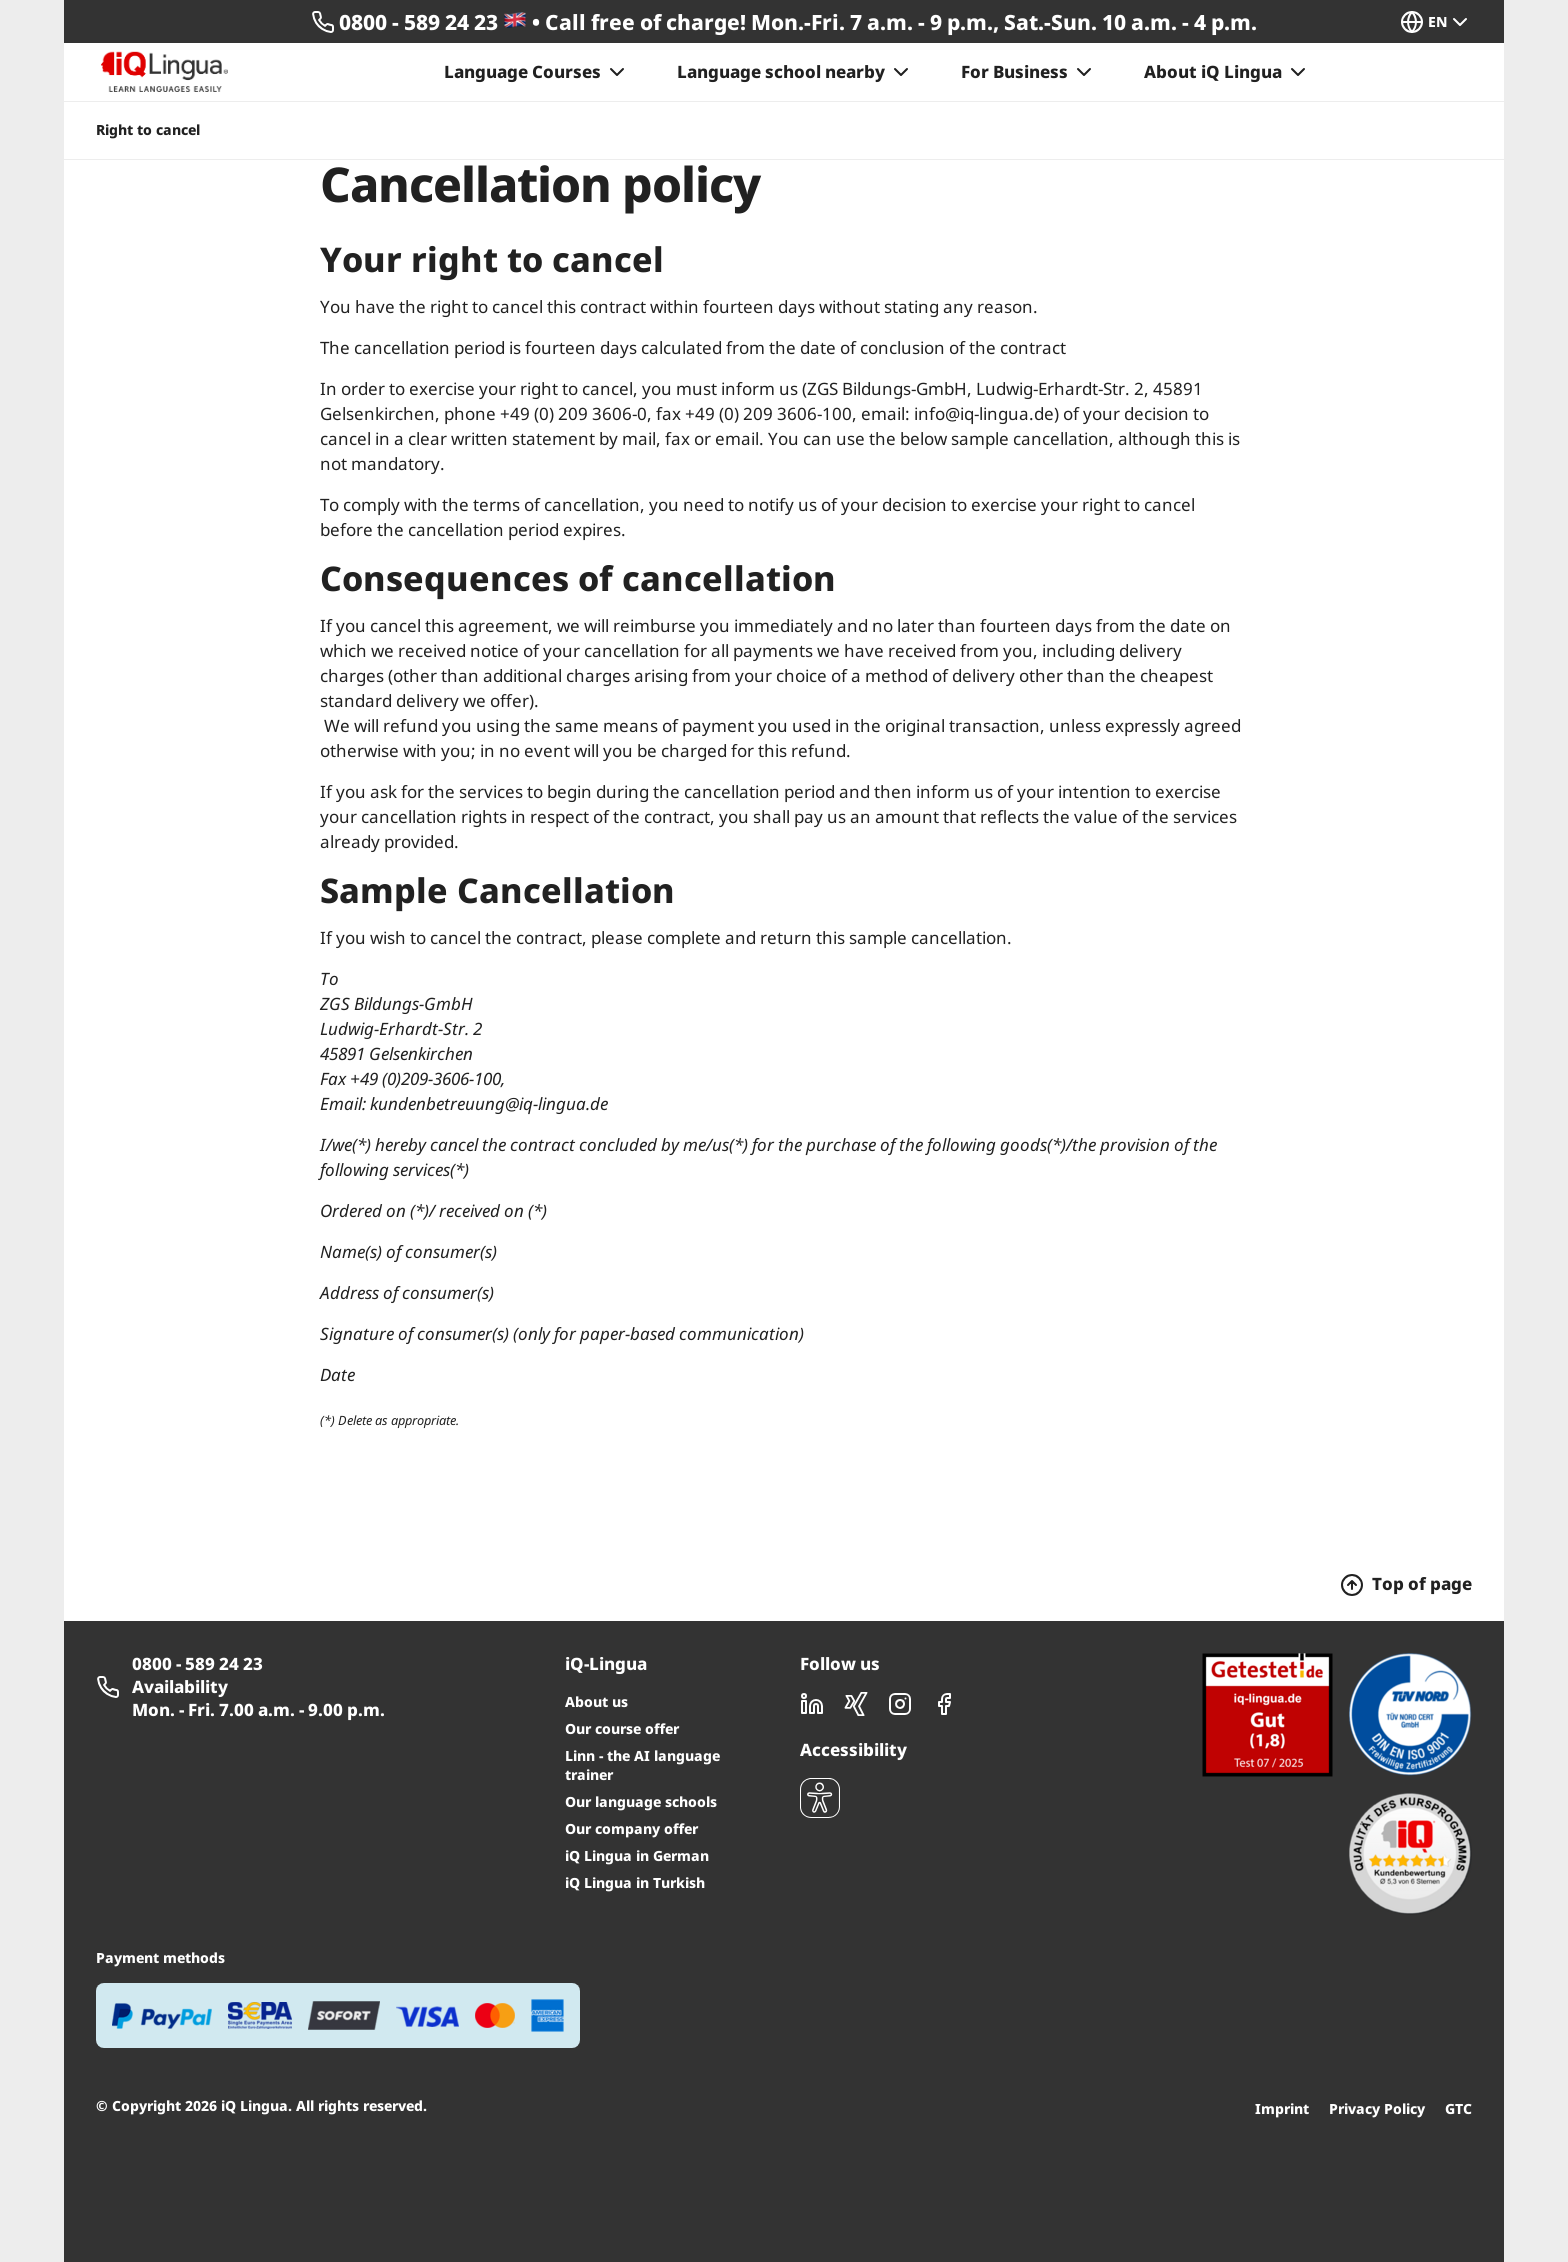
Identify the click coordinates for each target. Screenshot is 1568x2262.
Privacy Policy (1377, 2108)
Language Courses (536, 72)
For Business (1028, 72)
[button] (1444, 21)
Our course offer (622, 1728)
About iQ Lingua (1227, 72)
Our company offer (631, 1828)
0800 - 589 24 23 (197, 1664)
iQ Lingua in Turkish (635, 1882)
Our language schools (641, 1801)
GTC (1458, 2108)
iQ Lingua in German (637, 1855)
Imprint (1282, 2108)
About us (596, 1701)
